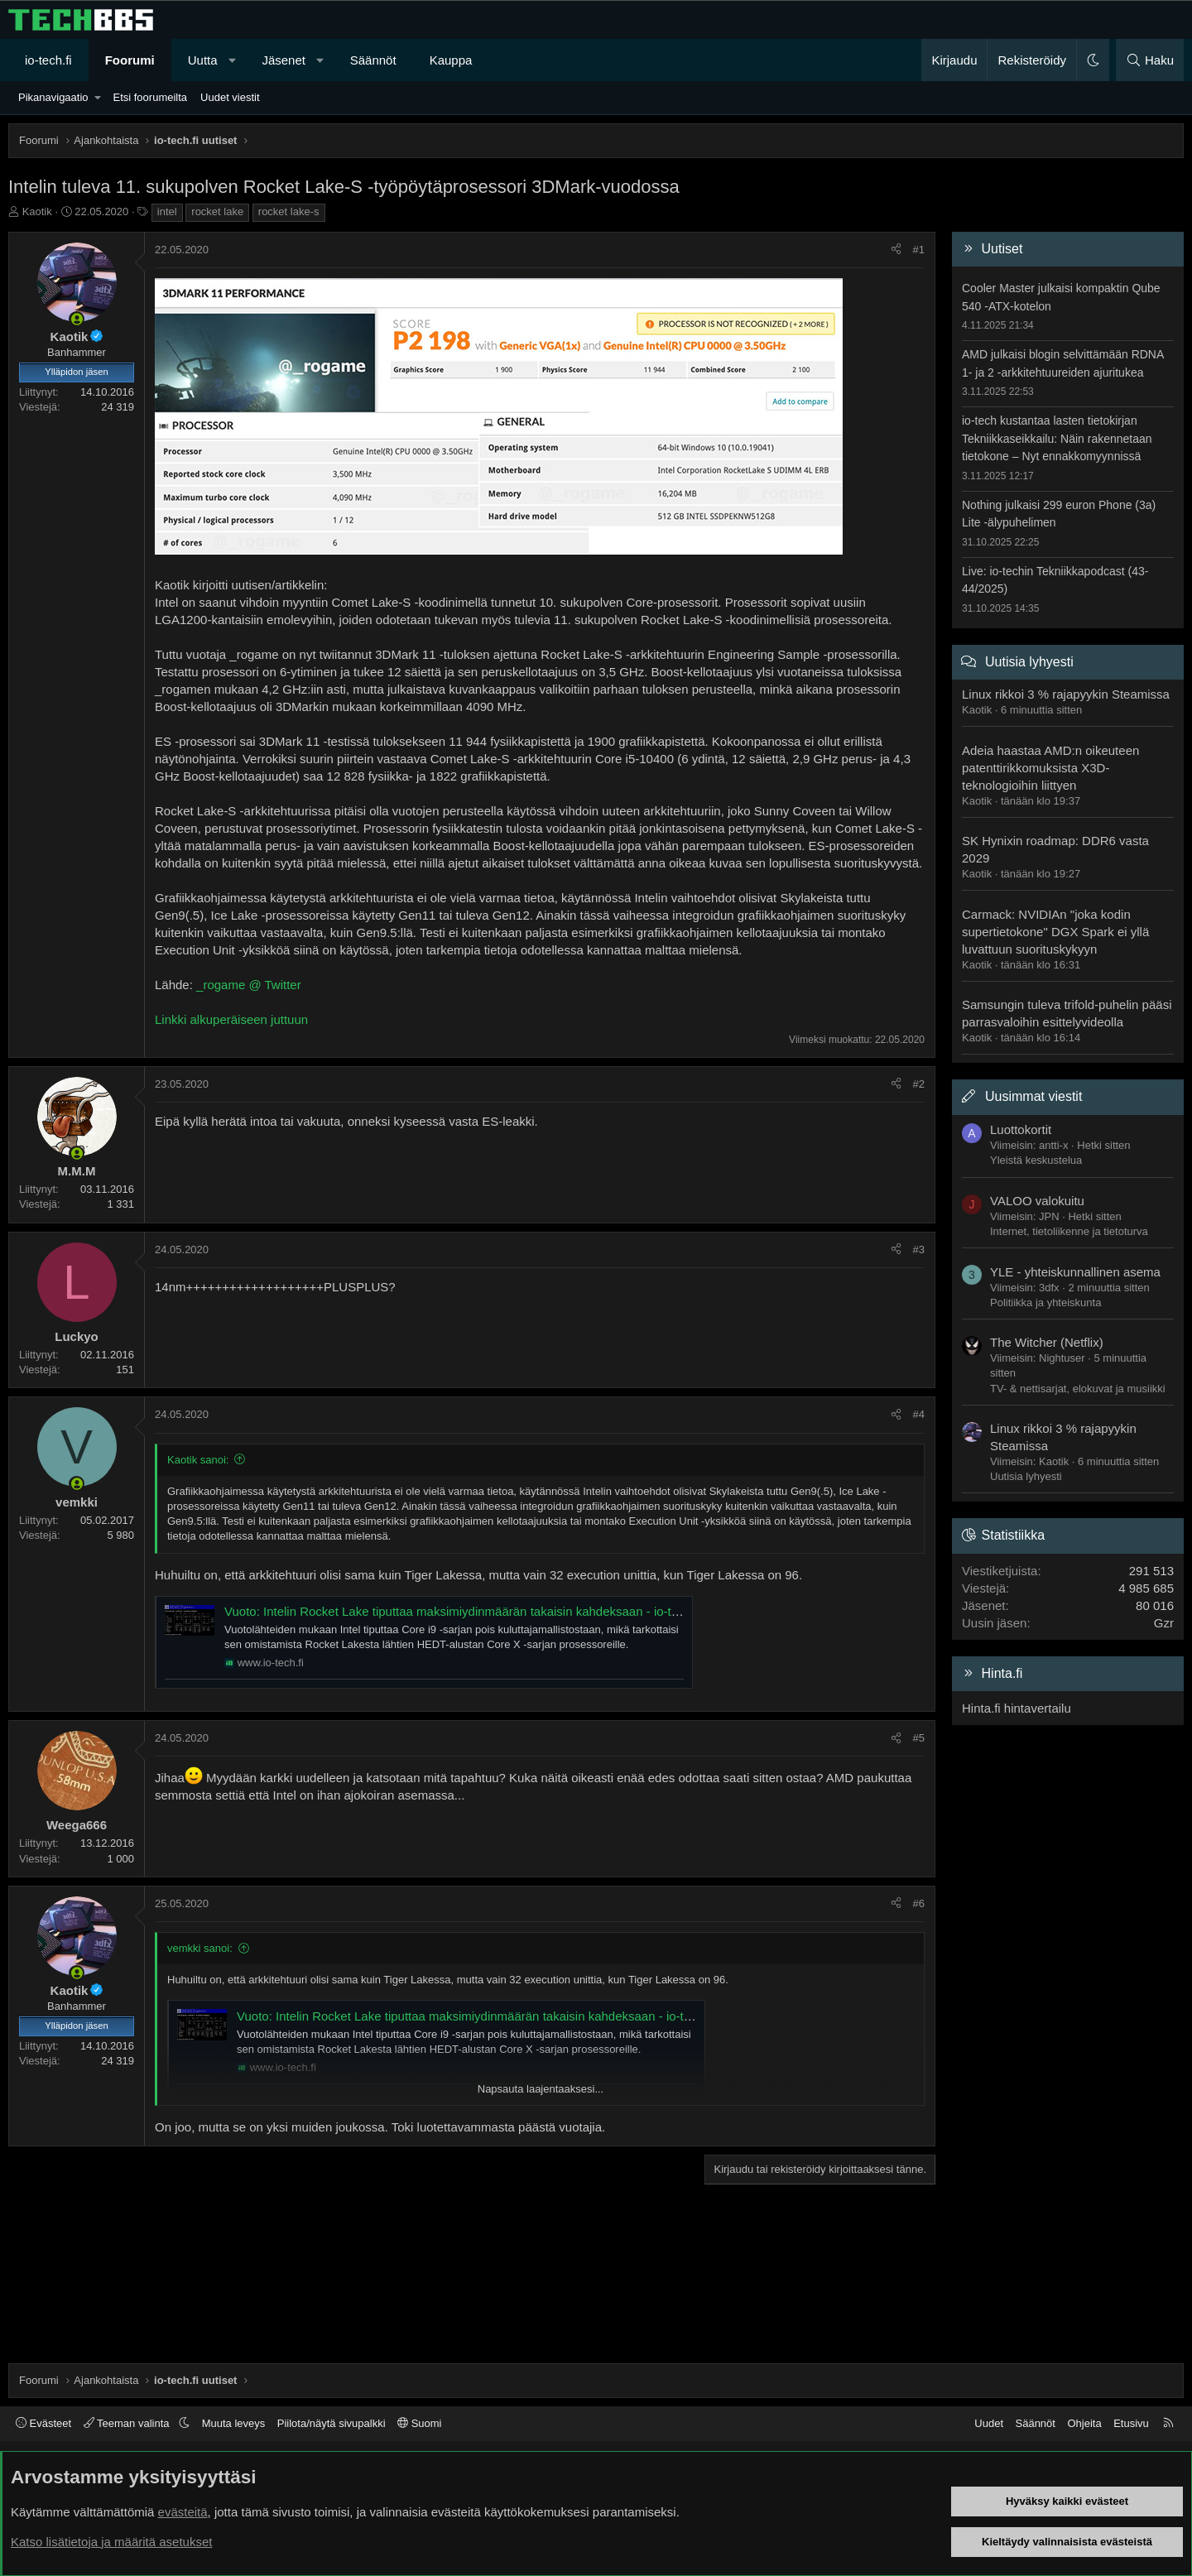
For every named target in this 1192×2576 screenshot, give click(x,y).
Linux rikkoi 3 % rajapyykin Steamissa (1066, 694)
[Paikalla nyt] (76, 319)
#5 (919, 1738)
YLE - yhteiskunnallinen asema (1075, 1272)
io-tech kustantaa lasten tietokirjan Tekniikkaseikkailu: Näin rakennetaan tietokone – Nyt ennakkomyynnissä (1057, 438)
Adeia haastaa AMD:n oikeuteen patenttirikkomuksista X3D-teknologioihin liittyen (1050, 767)
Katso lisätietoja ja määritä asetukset (111, 2542)
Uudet (988, 2423)
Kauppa (451, 60)
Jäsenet (283, 60)
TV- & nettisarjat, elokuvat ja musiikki (1078, 1388)
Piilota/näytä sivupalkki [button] (331, 2423)
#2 (919, 1084)
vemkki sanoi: (200, 1948)
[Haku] (1150, 60)
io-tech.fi (48, 60)
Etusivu (1131, 2423)
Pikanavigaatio (53, 97)
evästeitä (183, 2512)
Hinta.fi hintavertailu (1016, 1708)
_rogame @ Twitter (248, 985)
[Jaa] (896, 250)
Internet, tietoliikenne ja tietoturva (1069, 1231)
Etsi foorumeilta (150, 97)
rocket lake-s (289, 211)
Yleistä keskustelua (1036, 1160)
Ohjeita (1084, 2423)
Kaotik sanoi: (197, 1460)
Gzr (1164, 1623)
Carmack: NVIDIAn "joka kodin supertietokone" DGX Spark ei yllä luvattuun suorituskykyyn (1055, 931)
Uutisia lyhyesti (1029, 662)
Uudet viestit (230, 97)
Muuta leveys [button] (234, 2423)
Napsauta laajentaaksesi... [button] (540, 2089)
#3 (919, 1249)
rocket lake (217, 211)
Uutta (203, 60)
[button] (232, 60)
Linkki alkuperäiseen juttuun (231, 1019)
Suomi (419, 2423)
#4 (919, 1414)
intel (167, 211)
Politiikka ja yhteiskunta (1045, 1302)
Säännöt (373, 60)
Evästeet (43, 2423)
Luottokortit (1020, 1129)
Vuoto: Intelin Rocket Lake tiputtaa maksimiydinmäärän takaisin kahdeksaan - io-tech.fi (462, 1611)
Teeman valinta (128, 2423)
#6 (919, 1903)
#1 (919, 249)
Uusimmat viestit (1033, 1096)
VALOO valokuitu (1037, 1201)
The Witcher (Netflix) (1046, 1342)
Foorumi (130, 60)
